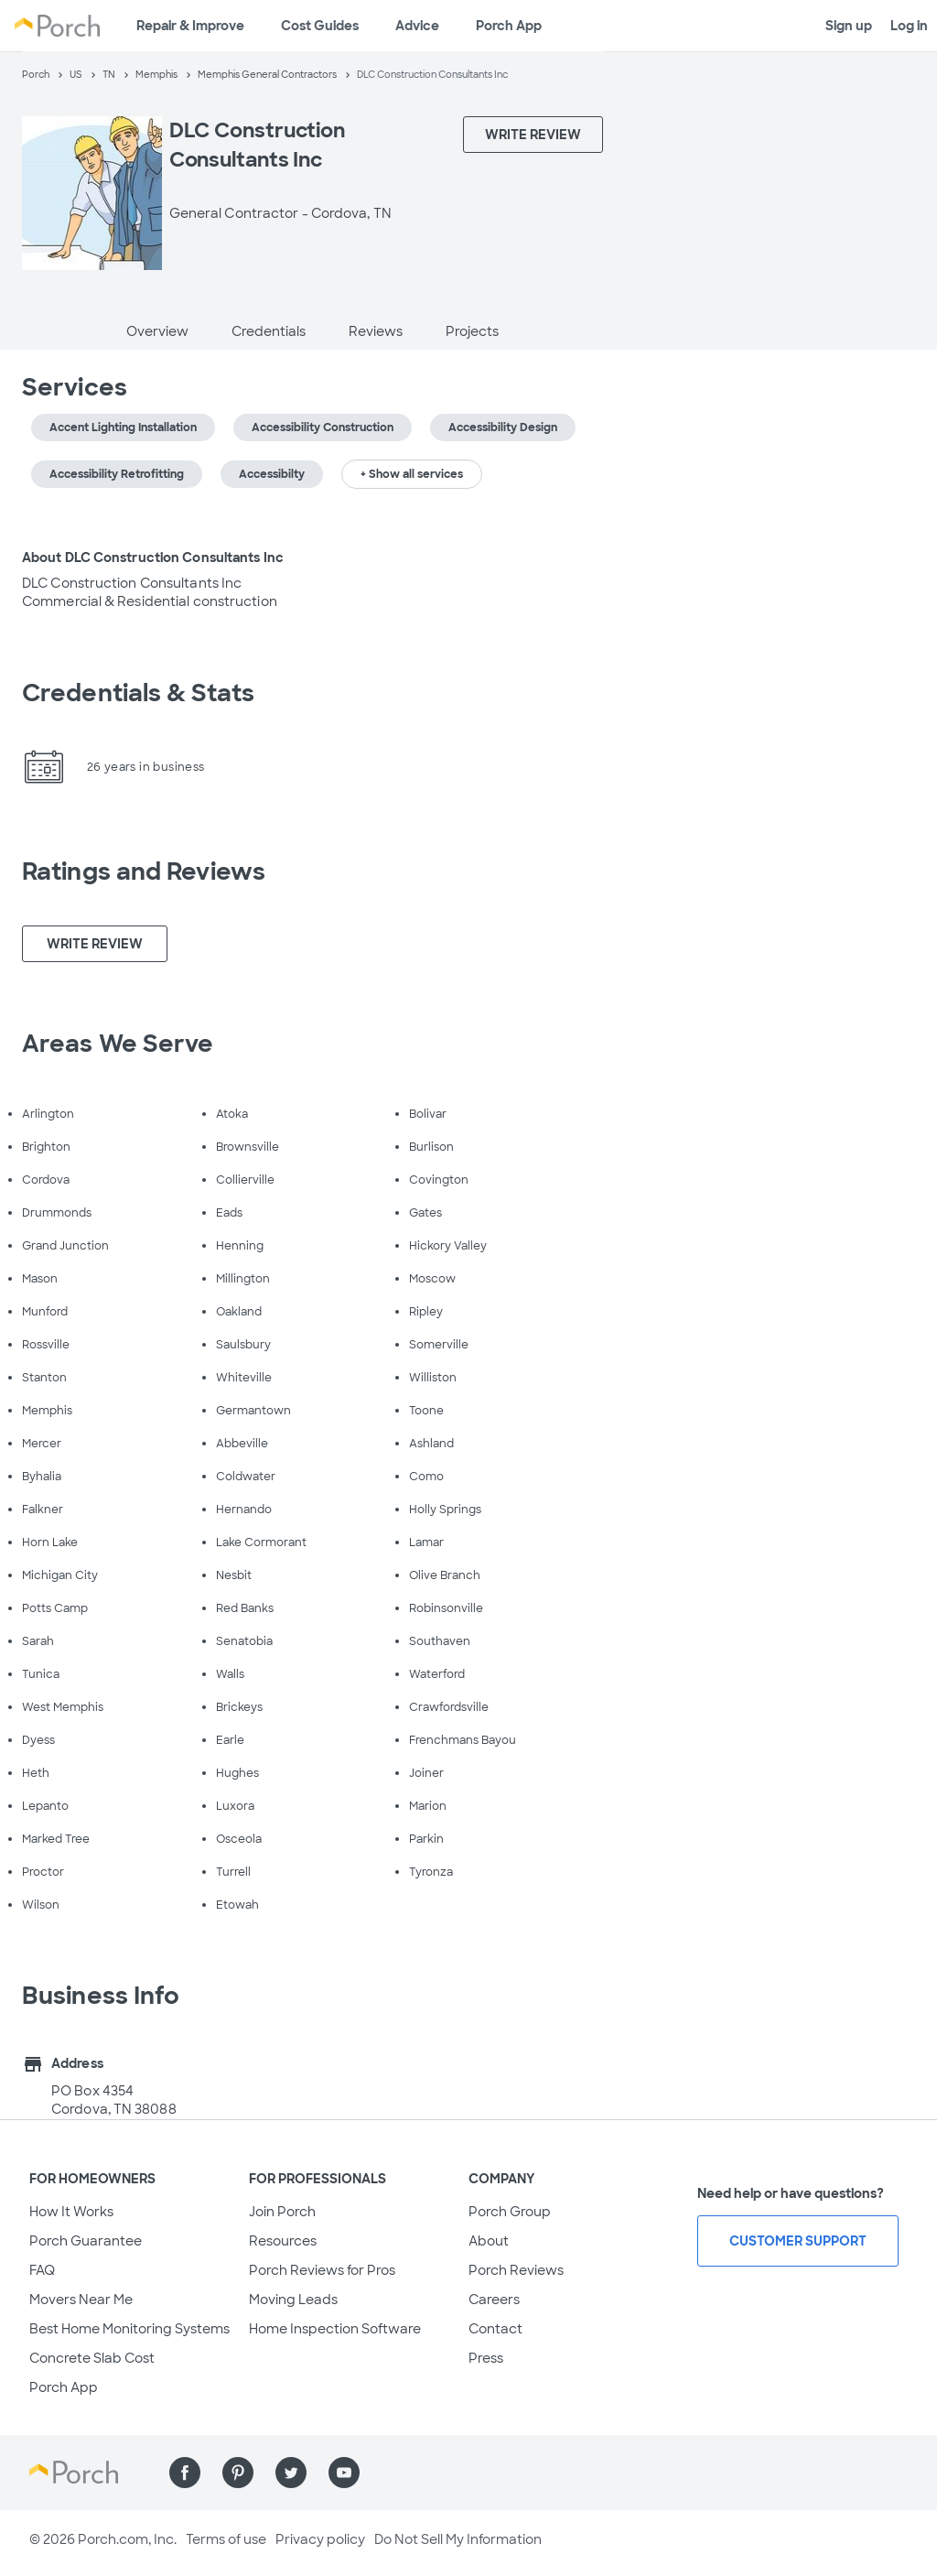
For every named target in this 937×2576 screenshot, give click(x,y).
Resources (283, 2241)
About (488, 2241)
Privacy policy (320, 2539)
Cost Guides (320, 25)
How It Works (71, 2211)
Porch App (509, 25)
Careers (494, 2299)
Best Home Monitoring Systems (129, 2329)
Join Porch (282, 2211)
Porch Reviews (516, 2270)
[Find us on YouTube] (344, 2472)
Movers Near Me (81, 2299)
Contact (495, 2329)
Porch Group (509, 2211)
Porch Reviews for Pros (322, 2270)
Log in (909, 25)
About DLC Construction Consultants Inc (153, 557)
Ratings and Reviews (143, 871)
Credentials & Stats (138, 693)
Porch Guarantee (85, 2241)
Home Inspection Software (335, 2329)
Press (485, 2358)
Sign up (848, 25)
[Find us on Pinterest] (237, 2472)
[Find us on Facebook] (184, 2472)
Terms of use (226, 2539)
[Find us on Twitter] (291, 2472)
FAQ (42, 2270)
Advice (417, 25)
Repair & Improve (190, 25)
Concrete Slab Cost (92, 2358)
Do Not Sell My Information (458, 2539)
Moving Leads (293, 2299)
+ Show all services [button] (412, 474)
